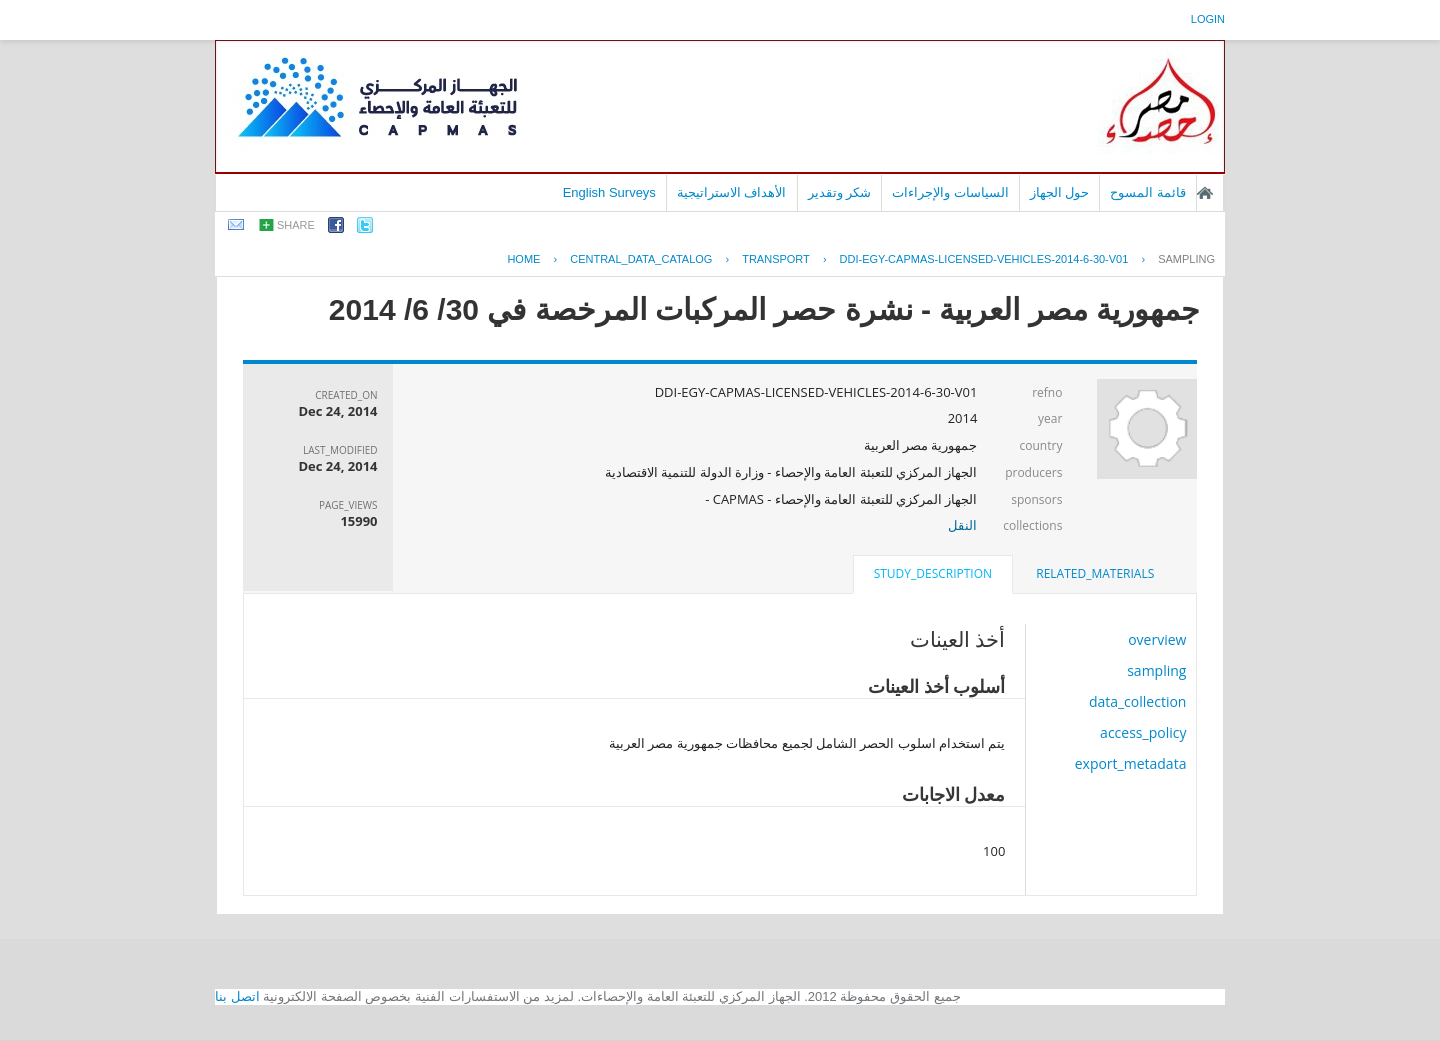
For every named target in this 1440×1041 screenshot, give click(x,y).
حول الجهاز (1060, 192)
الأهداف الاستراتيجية (732, 192)
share (296, 225)
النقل (962, 525)
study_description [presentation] (933, 573)
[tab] (1095, 574)
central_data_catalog (641, 259)
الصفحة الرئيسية (1205, 193)
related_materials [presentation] (1095, 573)
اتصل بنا (237, 996)
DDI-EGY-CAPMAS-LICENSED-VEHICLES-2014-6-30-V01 (984, 259)
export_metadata (1131, 763)
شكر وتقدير (840, 192)
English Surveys (609, 192)
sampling (1186, 259)
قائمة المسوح (1148, 192)
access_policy (1143, 732)
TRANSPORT (776, 259)
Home (523, 259)
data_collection (1138, 701)
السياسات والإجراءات (950, 192)
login (1208, 19)
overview (1157, 639)
